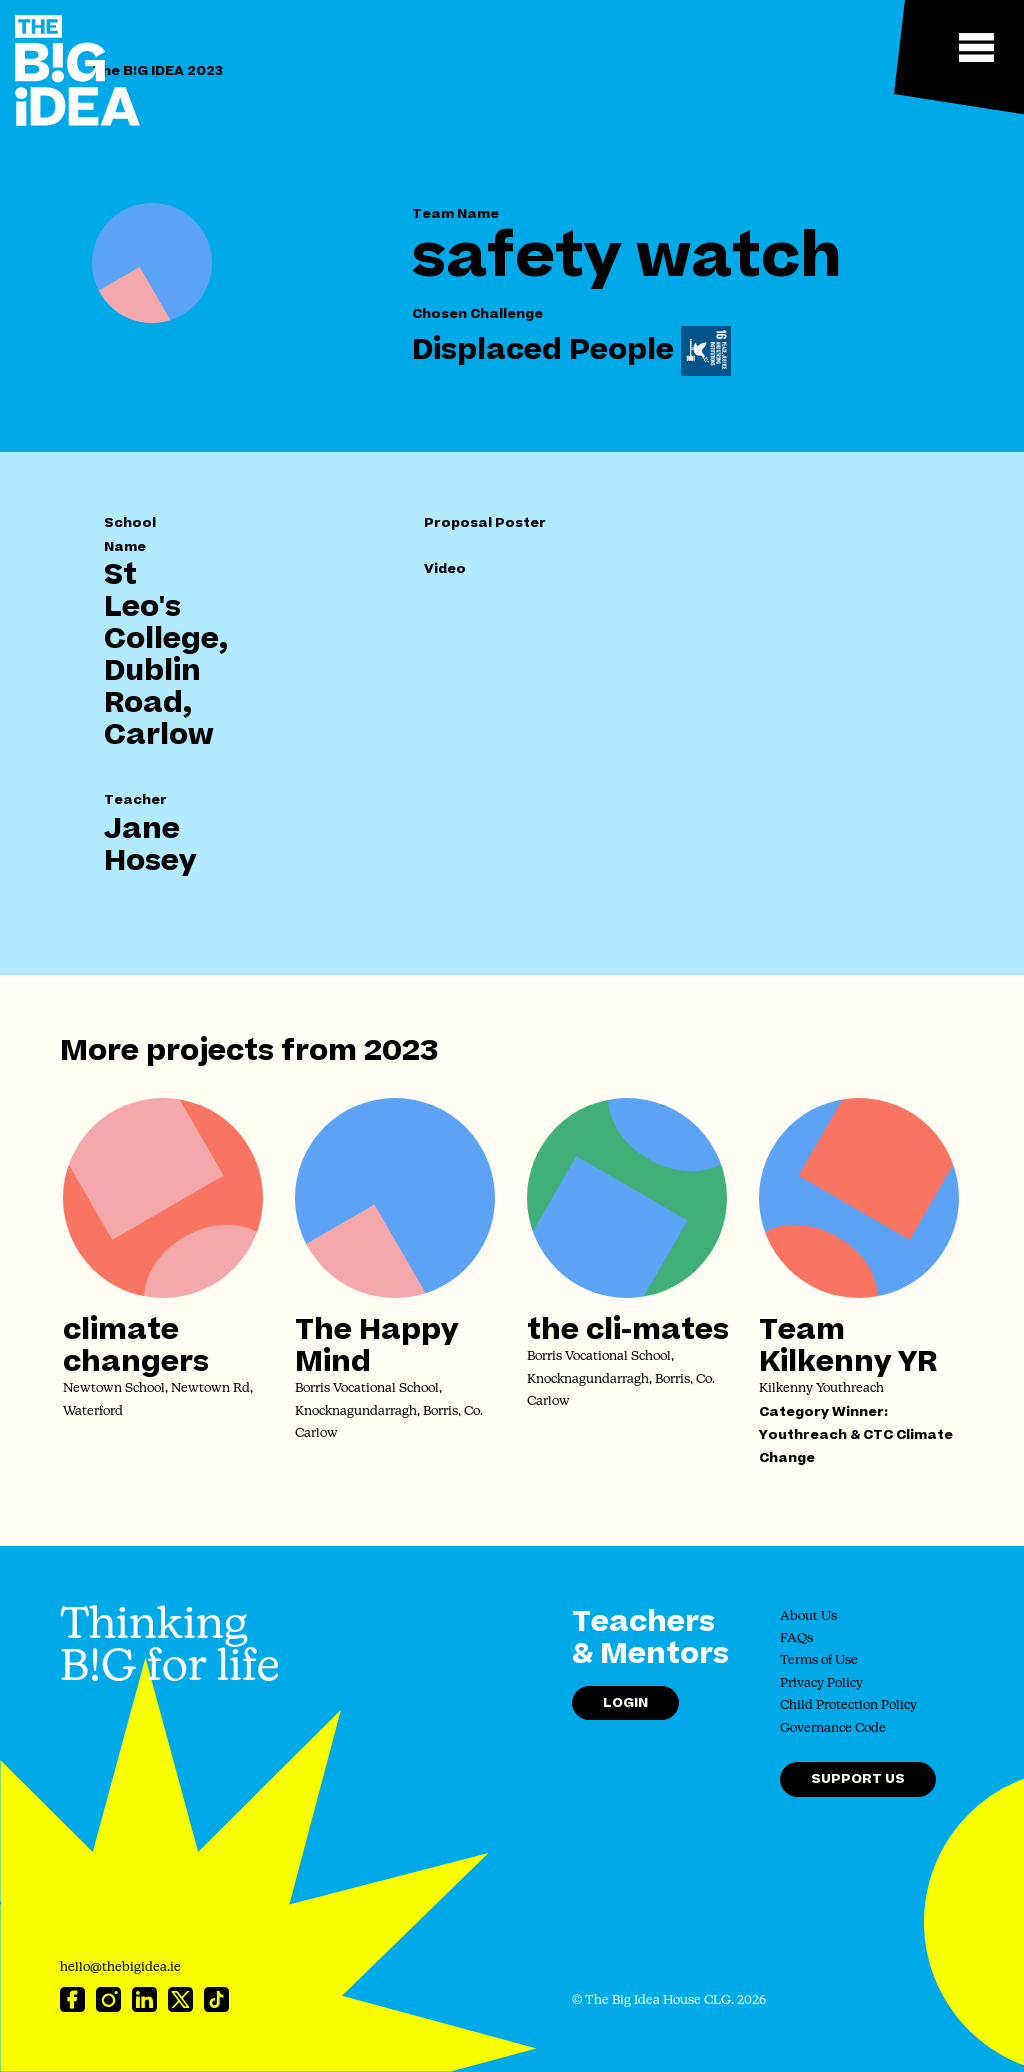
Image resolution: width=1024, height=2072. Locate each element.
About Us (808, 1616)
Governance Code (833, 1728)
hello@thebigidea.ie (120, 1967)
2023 (401, 1051)
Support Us (858, 1778)
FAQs (796, 1638)
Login (625, 1702)
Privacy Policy (821, 1683)
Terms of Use (819, 1660)
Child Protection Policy (848, 1705)
